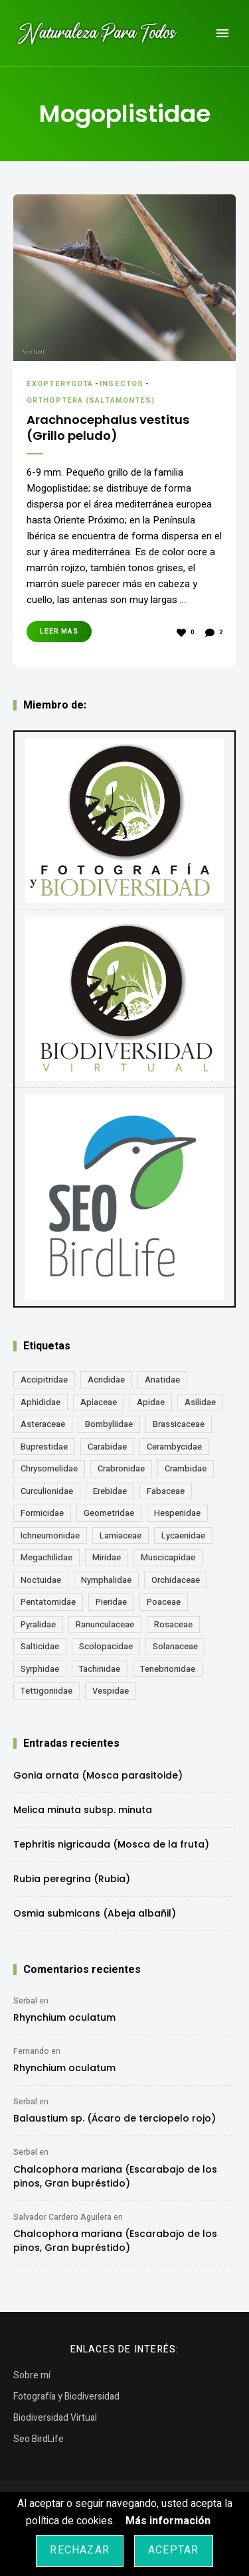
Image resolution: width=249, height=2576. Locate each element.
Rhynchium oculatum (64, 2017)
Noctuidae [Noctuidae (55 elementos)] (41, 1580)
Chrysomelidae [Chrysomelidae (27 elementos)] (49, 1468)
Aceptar (173, 2550)
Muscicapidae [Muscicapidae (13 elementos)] (168, 1557)
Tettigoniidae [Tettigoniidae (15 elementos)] (46, 1690)
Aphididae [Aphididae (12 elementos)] (40, 1402)
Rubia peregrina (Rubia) (71, 1878)
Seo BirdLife (38, 2439)
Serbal (25, 2001)
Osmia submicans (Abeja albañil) (94, 1913)
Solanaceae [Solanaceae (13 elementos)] (175, 1646)
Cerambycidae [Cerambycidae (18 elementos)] (174, 1446)
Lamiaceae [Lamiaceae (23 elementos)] (120, 1535)
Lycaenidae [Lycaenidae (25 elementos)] (183, 1535)
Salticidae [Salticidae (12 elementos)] (40, 1646)
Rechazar (80, 2550)
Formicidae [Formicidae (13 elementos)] (42, 1513)
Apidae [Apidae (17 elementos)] (151, 1402)
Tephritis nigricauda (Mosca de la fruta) (111, 1844)
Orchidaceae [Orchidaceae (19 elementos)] (175, 1580)
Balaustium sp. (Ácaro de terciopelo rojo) (114, 2118)
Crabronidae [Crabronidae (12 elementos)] (121, 1468)
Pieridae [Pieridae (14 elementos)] (111, 1601)
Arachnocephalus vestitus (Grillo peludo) (108, 427)
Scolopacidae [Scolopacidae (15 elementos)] (106, 1646)
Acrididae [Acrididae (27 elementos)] (106, 1379)
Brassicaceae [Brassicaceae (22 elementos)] (179, 1424)
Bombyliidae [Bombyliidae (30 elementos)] (109, 1424)
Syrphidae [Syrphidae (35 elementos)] (40, 1668)
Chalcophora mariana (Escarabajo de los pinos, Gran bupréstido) (115, 2176)
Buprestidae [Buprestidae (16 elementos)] (44, 1446)
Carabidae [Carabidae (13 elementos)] (107, 1446)
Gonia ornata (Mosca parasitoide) (98, 1775)
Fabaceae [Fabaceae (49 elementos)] (166, 1491)
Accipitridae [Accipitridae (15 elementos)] (44, 1379)
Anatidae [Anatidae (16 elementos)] (162, 1379)
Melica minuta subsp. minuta (82, 1809)
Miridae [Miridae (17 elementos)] (106, 1557)
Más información (167, 2521)
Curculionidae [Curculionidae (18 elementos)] (47, 1491)
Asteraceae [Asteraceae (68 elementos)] (43, 1424)
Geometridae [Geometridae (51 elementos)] (109, 1513)
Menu (222, 33)
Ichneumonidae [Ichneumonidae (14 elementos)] (50, 1535)
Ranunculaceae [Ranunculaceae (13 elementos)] (105, 1624)
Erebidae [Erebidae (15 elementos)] (110, 1491)
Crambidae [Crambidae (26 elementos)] (186, 1468)
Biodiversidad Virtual (55, 2418)
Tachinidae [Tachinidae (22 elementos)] (99, 1668)
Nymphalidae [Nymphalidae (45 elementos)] (106, 1580)
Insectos (121, 383)
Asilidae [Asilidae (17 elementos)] (200, 1402)
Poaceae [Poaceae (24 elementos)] (164, 1601)
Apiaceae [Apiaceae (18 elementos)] (98, 1402)
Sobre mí (31, 2375)
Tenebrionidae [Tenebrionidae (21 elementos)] (167, 1668)
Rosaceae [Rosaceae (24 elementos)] (173, 1624)
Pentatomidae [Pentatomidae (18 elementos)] (48, 1601)
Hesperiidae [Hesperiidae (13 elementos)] (177, 1513)
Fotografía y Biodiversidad (66, 2397)
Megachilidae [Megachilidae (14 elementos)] (46, 1557)
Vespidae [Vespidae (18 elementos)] (110, 1690)
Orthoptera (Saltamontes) (91, 400)
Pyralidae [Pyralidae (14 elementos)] (38, 1624)
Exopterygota (60, 383)
